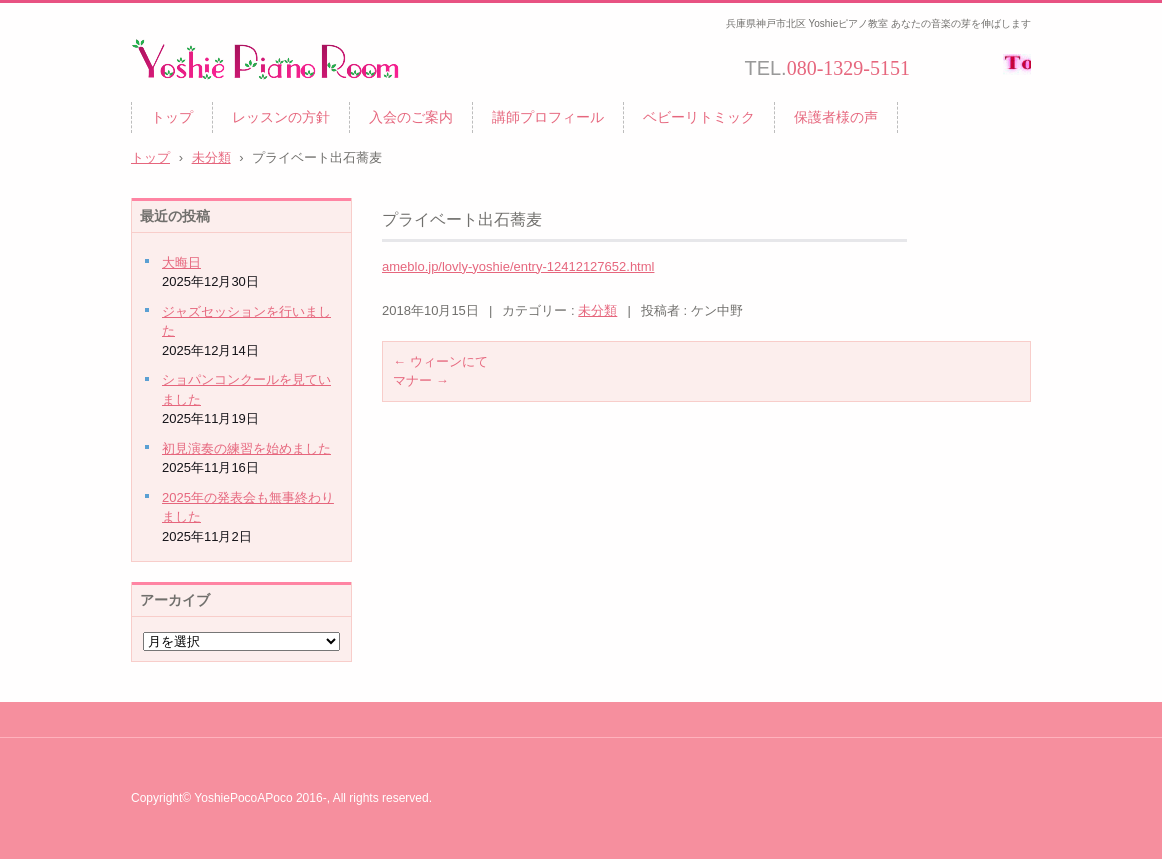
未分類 (597, 310)
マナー (421, 380)
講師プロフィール (548, 117)
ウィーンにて (440, 361)
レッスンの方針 (281, 117)
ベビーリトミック (699, 117)
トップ (172, 117)
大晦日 (181, 262)
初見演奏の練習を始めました (246, 448)
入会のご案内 (411, 117)
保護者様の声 (836, 117)
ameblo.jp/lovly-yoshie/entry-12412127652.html (518, 266)
